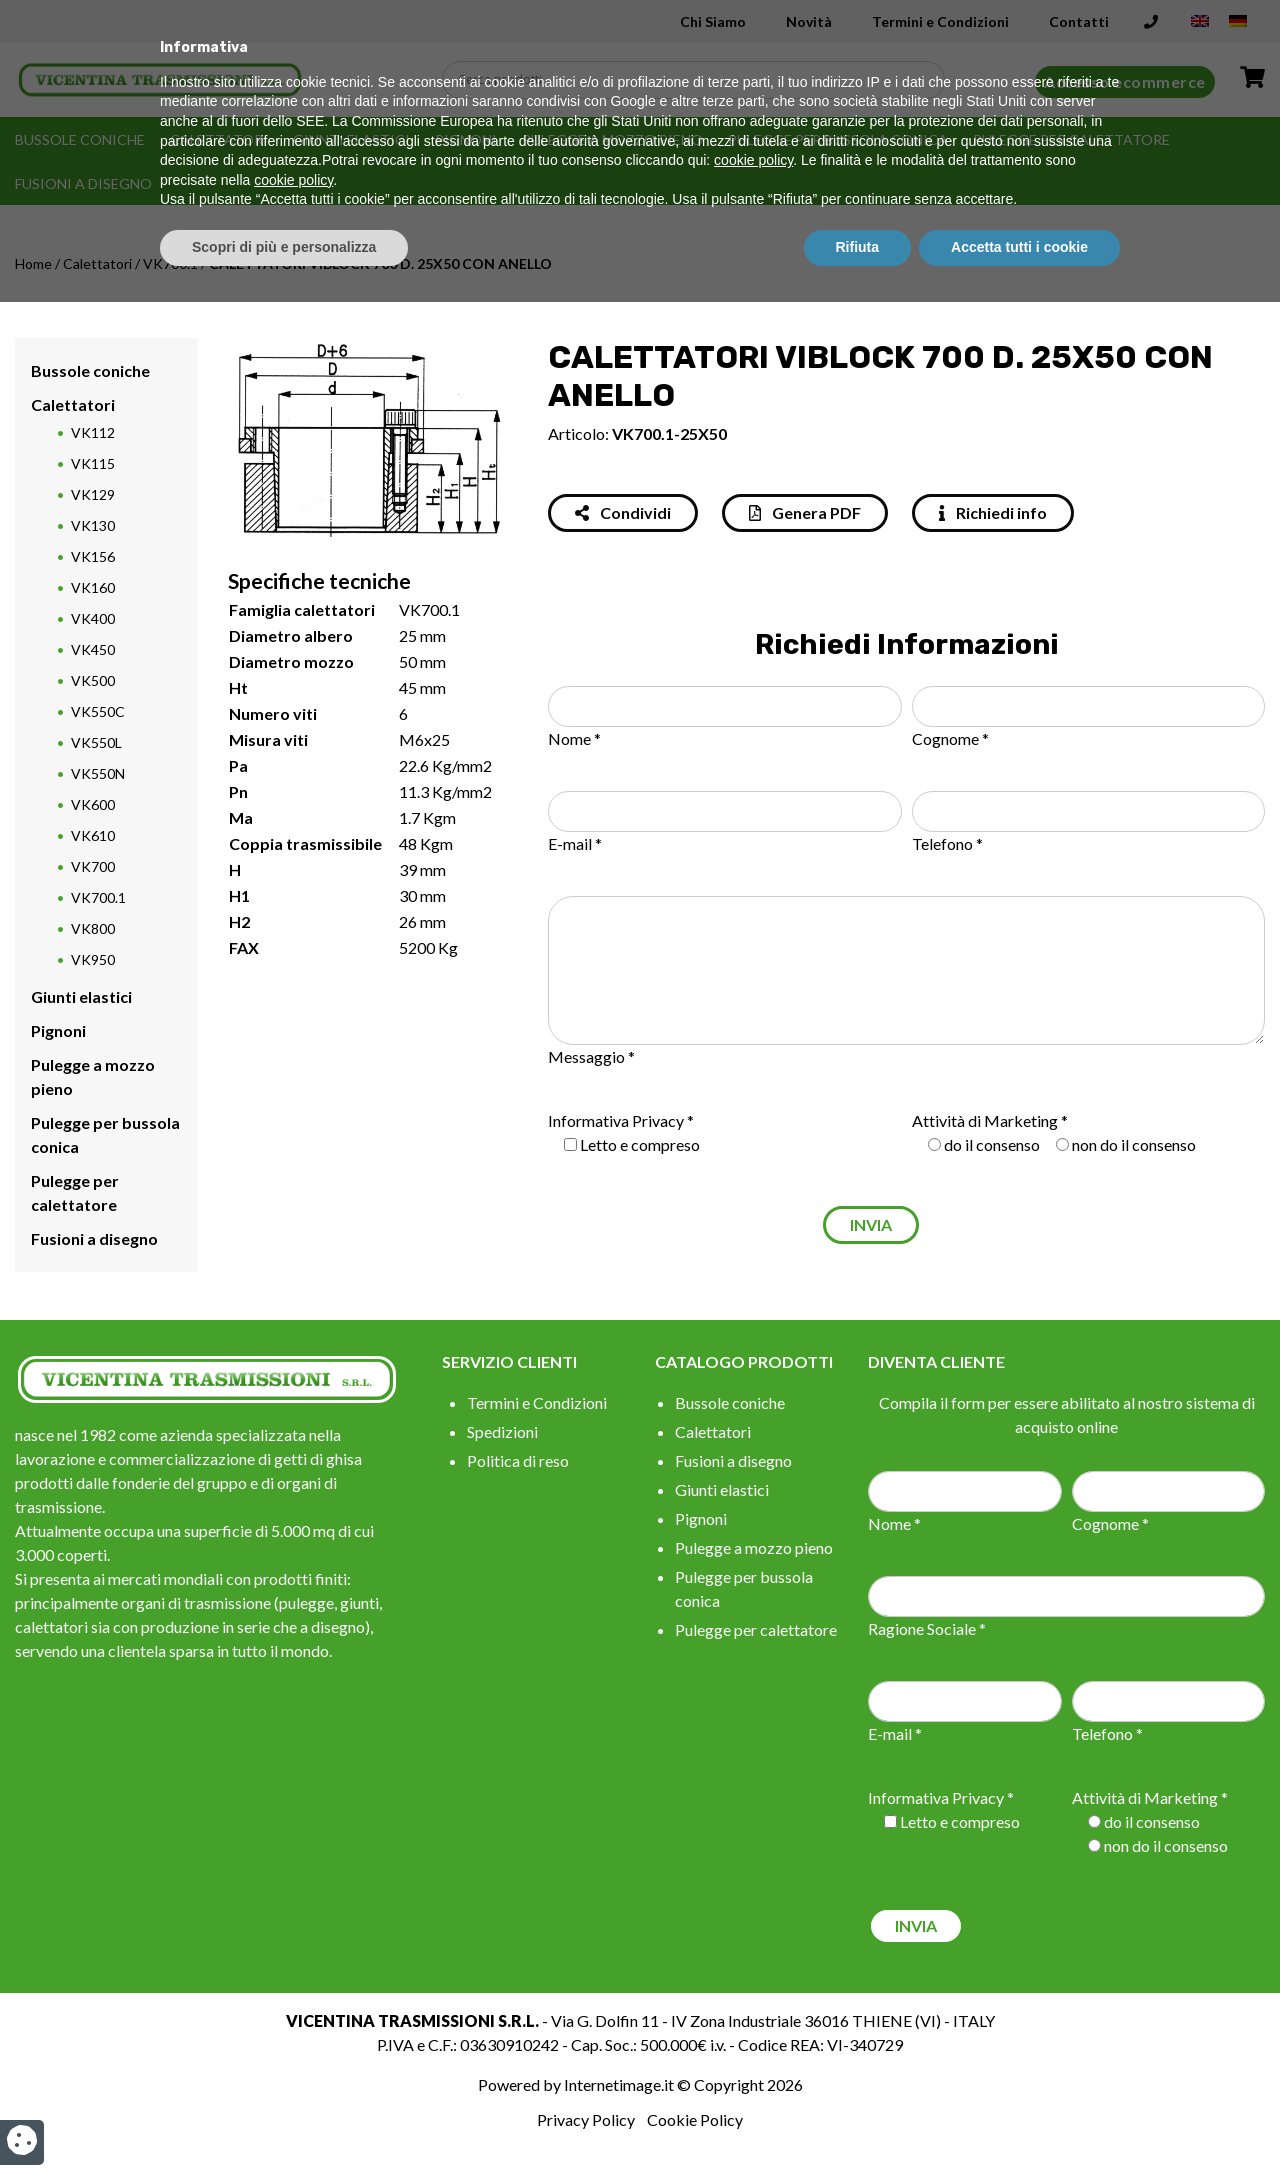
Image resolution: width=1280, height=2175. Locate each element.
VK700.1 (170, 263)
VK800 (93, 928)
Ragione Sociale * (927, 1628)
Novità (809, 21)
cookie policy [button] (753, 2034)
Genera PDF (805, 512)
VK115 (93, 463)
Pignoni (466, 139)
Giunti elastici (351, 139)
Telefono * (947, 843)
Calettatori (219, 139)
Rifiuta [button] (858, 2120)
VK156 (93, 556)
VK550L (96, 742)
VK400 (93, 618)
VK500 (93, 680)
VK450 (93, 649)
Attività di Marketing (985, 1120)
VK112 (93, 432)
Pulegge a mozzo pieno (612, 139)
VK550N (98, 773)
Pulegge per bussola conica (838, 139)
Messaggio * (591, 1056)
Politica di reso (518, 1460)
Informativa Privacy (616, 1120)
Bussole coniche (80, 139)
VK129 (93, 494)
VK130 (93, 525)
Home (33, 263)
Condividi (623, 512)
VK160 (93, 587)
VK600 (93, 804)
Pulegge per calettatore (1071, 139)
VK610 (93, 835)
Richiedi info (993, 512)
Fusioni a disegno (83, 183)
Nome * (574, 738)
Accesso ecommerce (1125, 81)
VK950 (93, 959)
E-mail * (575, 843)
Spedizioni (502, 1431)
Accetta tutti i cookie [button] (1019, 2120)
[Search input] (698, 80)
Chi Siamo (713, 21)
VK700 (93, 866)
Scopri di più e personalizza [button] (284, 2120)
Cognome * (950, 738)
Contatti (1079, 21)
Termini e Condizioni (940, 21)
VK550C (98, 711)
